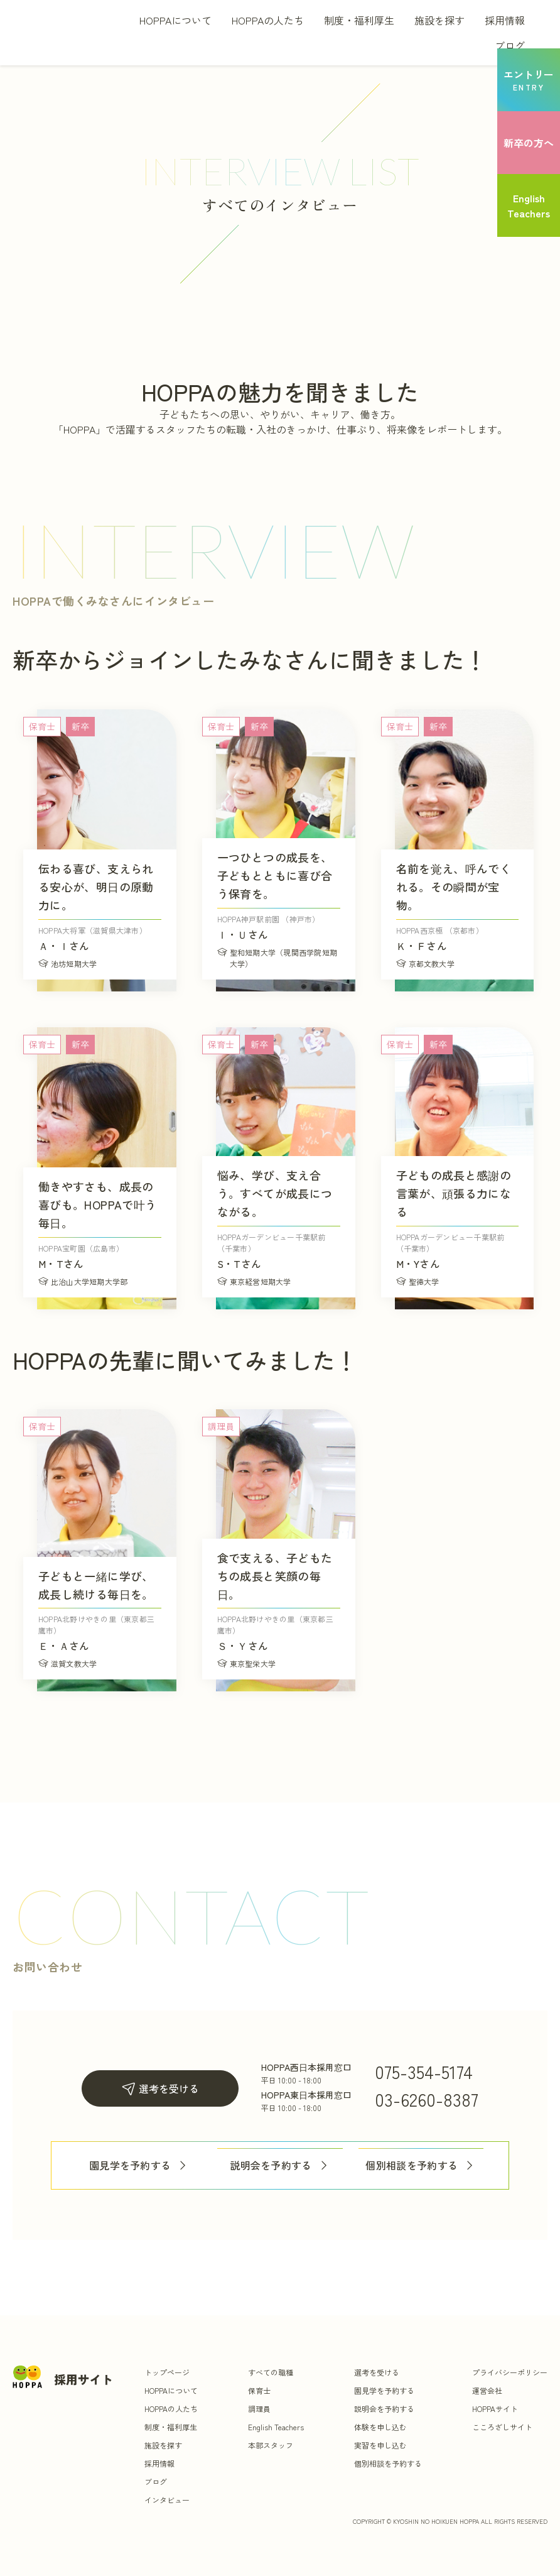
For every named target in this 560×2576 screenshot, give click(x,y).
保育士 (259, 2390)
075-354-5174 (424, 2071)
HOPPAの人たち (268, 20)
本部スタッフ (270, 2445)
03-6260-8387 (426, 2099)
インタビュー (167, 2499)
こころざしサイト (502, 2426)
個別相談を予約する (420, 2165)
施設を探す (439, 20)
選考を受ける (160, 2089)
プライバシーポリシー (509, 2372)
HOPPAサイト (495, 2408)
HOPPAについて (175, 20)
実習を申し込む (380, 2445)
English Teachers (276, 2426)
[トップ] (71, 33)
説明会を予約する (280, 2165)
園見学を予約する (139, 2165)
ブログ (510, 45)
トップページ (167, 2372)
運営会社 (487, 2390)
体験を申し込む (380, 2426)
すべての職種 (270, 2372)
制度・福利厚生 (359, 20)
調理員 (259, 2408)
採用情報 (505, 20)
